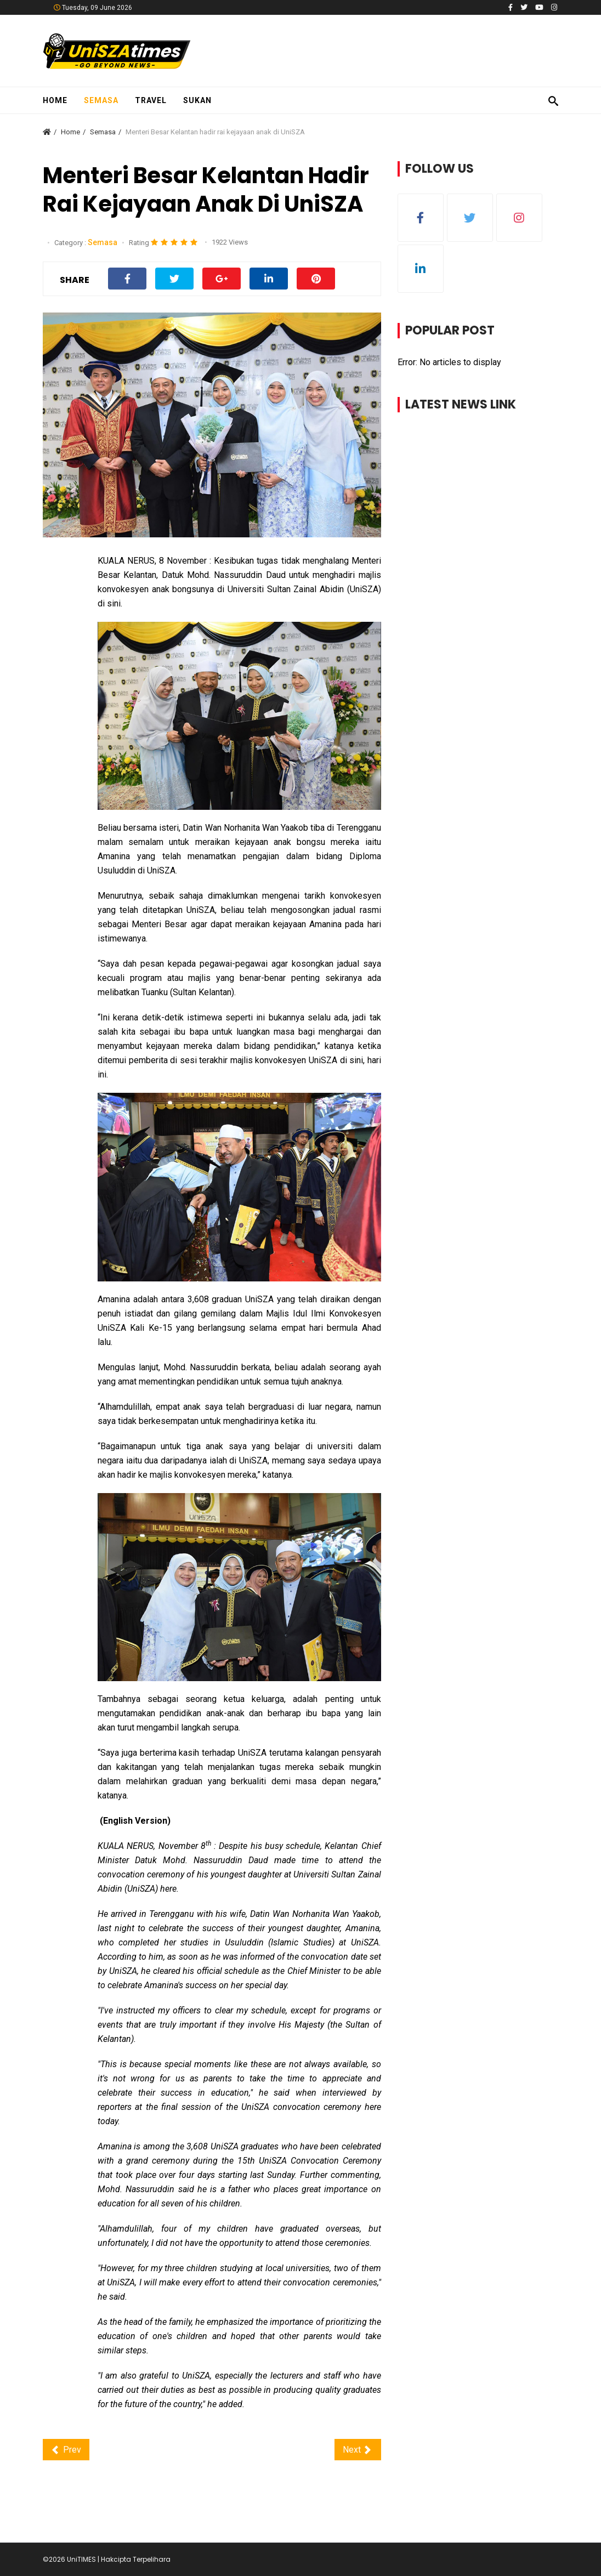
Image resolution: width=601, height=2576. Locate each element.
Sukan (197, 100)
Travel (151, 100)
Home (55, 100)
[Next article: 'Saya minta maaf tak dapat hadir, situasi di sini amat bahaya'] (357, 2449)
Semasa (101, 100)
